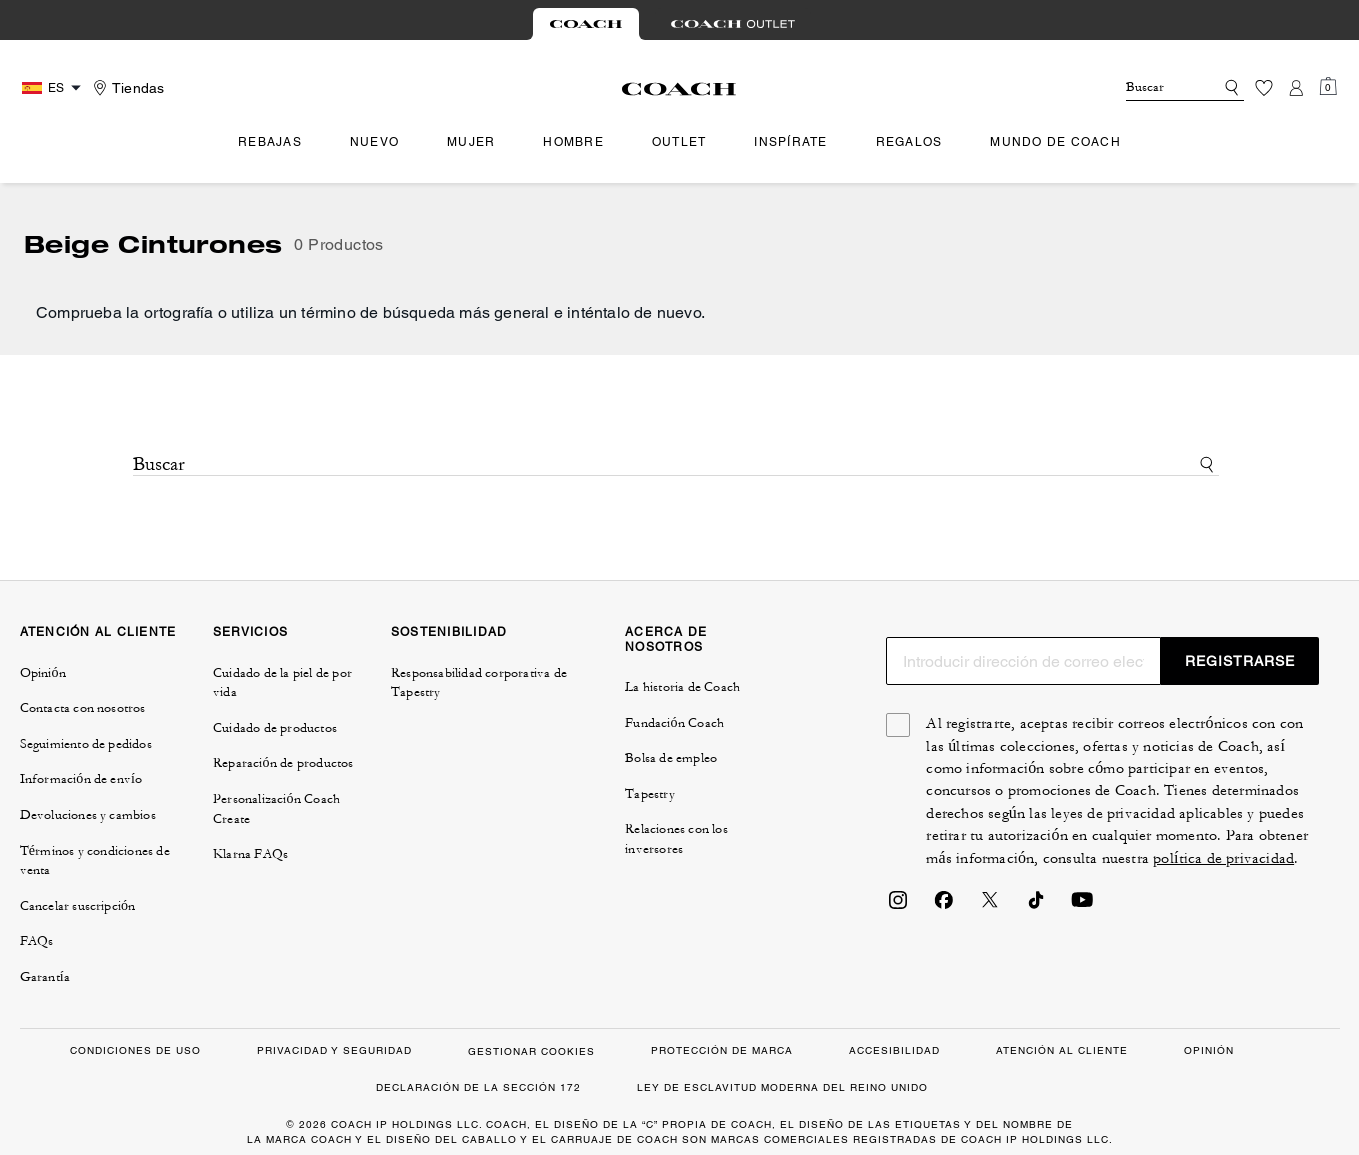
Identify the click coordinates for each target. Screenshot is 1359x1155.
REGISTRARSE (1240, 661)
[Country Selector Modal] (54, 88)
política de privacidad (1223, 858)
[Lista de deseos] (1264, 88)
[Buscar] (1154, 88)
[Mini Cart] (1328, 87)
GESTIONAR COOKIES (531, 1051)
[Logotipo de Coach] (679, 89)
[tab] (586, 24)
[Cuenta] (1296, 88)
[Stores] (126, 88)
